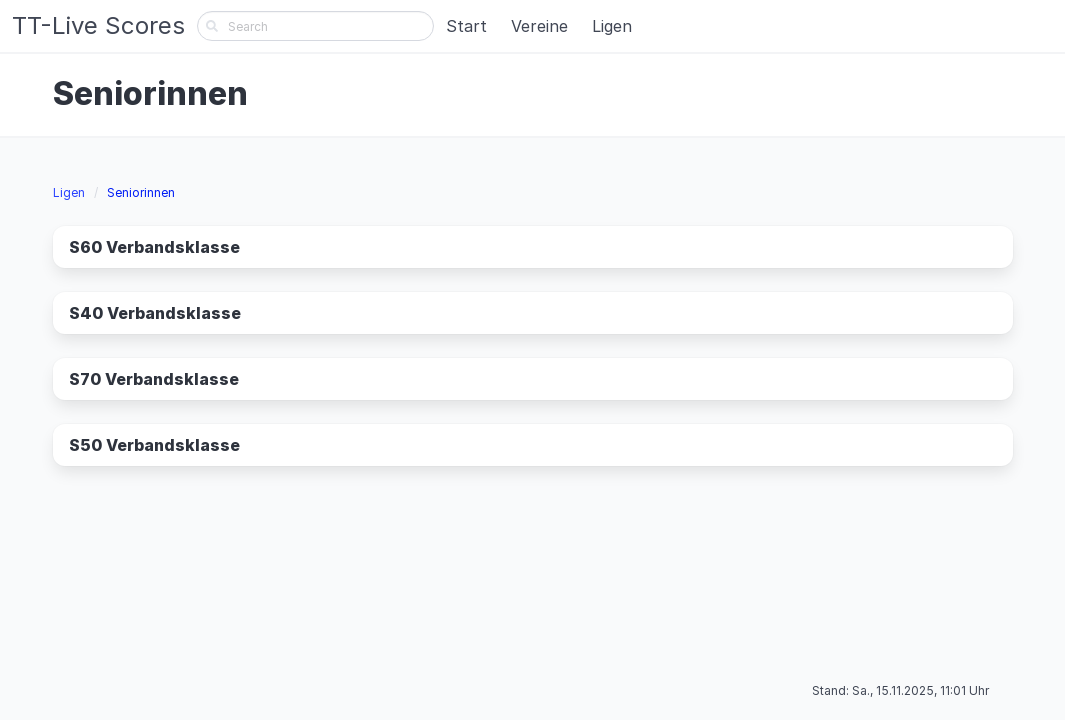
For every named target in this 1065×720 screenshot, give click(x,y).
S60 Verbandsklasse (154, 247)
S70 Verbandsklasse (154, 379)
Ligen (612, 26)
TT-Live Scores (98, 25)
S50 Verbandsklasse (154, 445)
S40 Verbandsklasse (155, 313)
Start (466, 26)
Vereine (539, 26)
